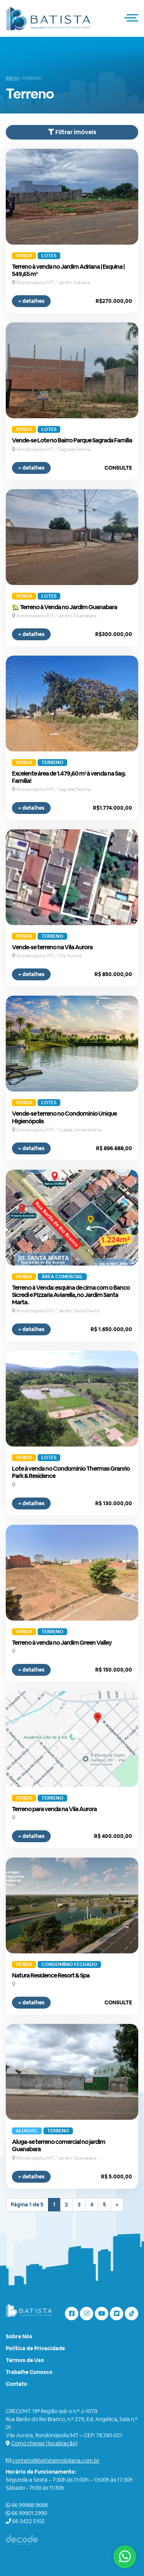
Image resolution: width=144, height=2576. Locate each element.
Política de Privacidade (35, 2348)
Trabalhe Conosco (29, 2372)
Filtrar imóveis (72, 132)
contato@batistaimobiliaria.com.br (55, 2460)
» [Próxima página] (117, 2204)
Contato (16, 2383)
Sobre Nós (19, 2336)
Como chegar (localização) (44, 2443)
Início (12, 78)
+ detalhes (31, 301)
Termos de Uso (25, 2360)
